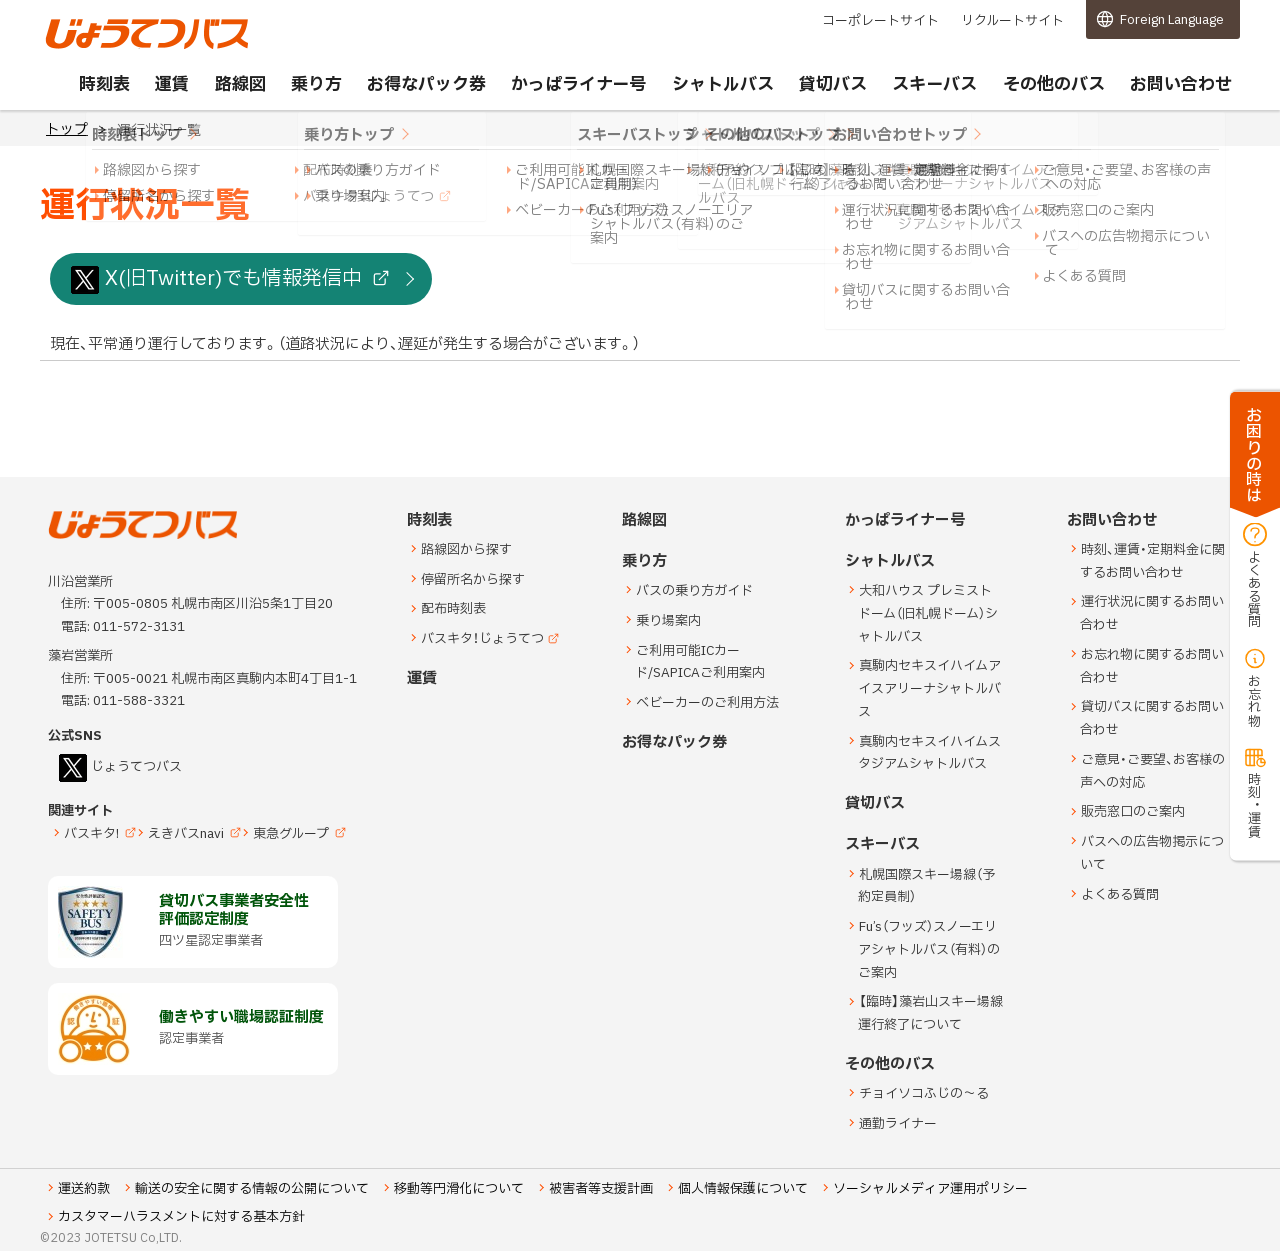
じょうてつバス (101, 47)
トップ (67, 129)
